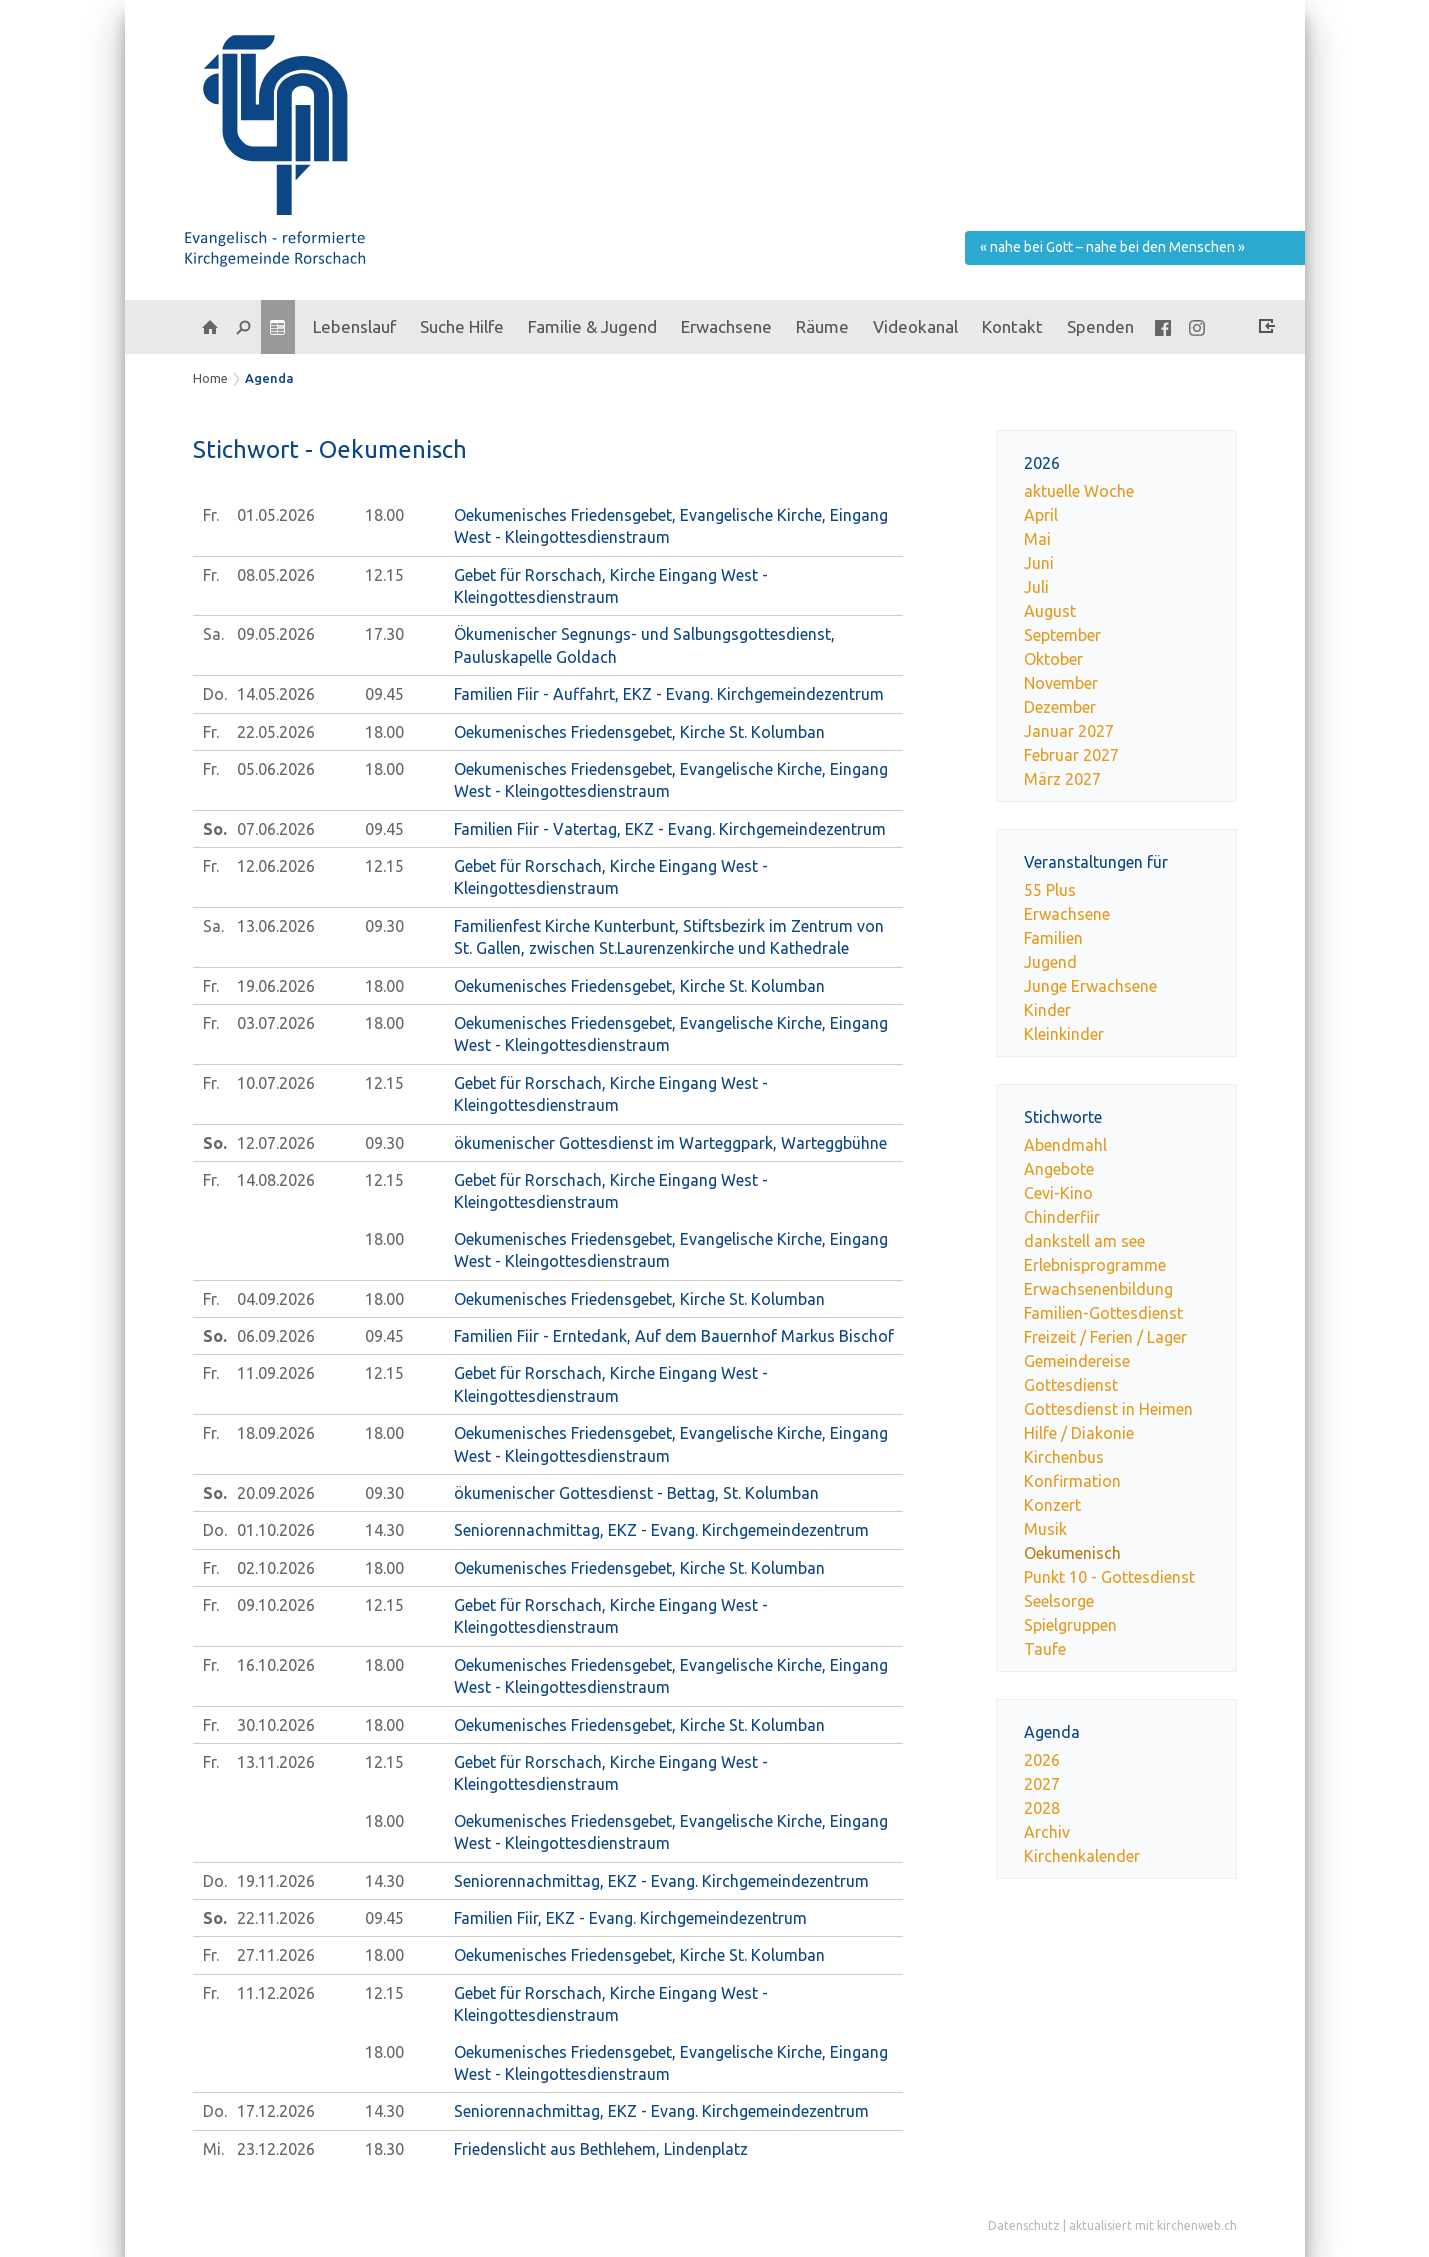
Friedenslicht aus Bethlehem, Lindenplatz (601, 2149)
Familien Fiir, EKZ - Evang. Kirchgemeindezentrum (630, 1918)
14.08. (276, 1180)
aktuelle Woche (1079, 491)
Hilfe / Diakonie (1079, 1433)
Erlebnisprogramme (1095, 1265)
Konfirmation (1072, 1481)
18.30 (384, 2149)
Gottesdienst (1071, 1385)
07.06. (276, 829)
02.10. (276, 1568)
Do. (215, 694)
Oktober (1053, 659)
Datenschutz (1024, 2225)
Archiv (1047, 1832)
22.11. (276, 1918)
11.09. (276, 1373)
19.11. (276, 1881)
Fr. (211, 515)
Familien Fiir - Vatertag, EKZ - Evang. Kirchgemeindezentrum (670, 829)
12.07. (276, 1143)
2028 (1042, 1808)
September (1062, 635)
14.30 (384, 1530)
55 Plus (1050, 890)
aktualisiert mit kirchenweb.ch (1153, 2225)
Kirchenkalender (1082, 1856)
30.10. (276, 1725)
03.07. (276, 1023)
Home (210, 378)
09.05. (276, 634)
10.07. (276, 1083)
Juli (1036, 587)
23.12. (276, 2149)
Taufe (1045, 1649)
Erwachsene (1067, 914)
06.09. (276, 1336)
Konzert (1052, 1505)
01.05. (276, 515)
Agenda (269, 378)
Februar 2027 (1071, 755)
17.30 (384, 634)
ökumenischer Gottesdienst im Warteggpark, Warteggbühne (670, 1143)
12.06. (276, 866)
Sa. (213, 634)
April (1041, 515)
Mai (1037, 539)
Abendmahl (1065, 1145)
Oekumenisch (1072, 1553)
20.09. (276, 1493)
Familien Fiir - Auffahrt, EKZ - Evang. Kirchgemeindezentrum (669, 694)
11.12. (276, 1993)
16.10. (276, 1665)
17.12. (276, 2111)
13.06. (276, 926)
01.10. (276, 1530)
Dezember (1060, 707)
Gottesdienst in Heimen (1108, 1409)
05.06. (276, 769)
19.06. (276, 986)
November (1061, 683)
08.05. (276, 575)
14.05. (276, 694)
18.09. (276, 1433)
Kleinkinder (1064, 1034)
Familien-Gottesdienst (1103, 1313)
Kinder (1047, 1010)
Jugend (1050, 962)
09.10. (276, 1605)
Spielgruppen (1070, 1625)
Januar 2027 (1069, 731)
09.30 (384, 926)
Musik (1045, 1529)
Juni (1039, 563)
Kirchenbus (1064, 1457)
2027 (1042, 1784)
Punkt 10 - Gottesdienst (1109, 1577)
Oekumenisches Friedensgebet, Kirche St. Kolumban (639, 732)
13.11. (276, 1762)
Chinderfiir (1062, 1217)
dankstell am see (1084, 1241)
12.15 (384, 575)
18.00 (384, 515)
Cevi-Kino (1058, 1193)
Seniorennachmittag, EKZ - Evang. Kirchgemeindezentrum (661, 1530)
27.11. (276, 1955)
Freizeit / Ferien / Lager (1105, 1337)
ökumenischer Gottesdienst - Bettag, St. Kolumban (636, 1493)
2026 (1042, 1760)
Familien (1053, 938)
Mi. (213, 2149)
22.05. (276, 732)
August (1050, 611)
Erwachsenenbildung (1098, 1289)
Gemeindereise (1077, 1361)
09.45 (384, 694)
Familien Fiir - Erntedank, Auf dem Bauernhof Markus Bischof (674, 1336)
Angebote (1059, 1169)
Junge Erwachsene (1090, 986)
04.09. (276, 1299)
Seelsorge (1059, 1601)
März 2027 (1062, 779)
